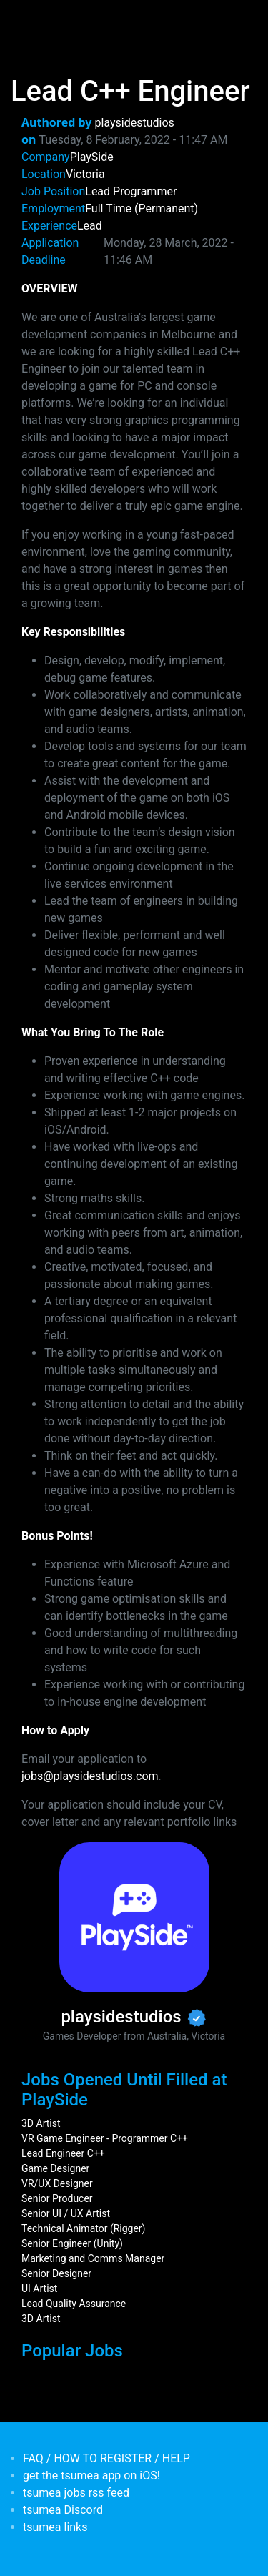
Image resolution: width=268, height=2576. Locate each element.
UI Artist (39, 2288)
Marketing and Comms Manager (92, 2258)
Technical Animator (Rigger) (83, 2228)
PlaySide (92, 157)
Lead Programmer (131, 191)
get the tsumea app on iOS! (91, 2475)
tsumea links (55, 2527)
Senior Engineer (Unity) (72, 2243)
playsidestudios (134, 122)
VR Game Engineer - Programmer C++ (104, 2138)
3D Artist (41, 2123)
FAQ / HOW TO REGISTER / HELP (106, 2458)
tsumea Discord (63, 2510)
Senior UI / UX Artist (65, 2213)
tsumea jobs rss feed (76, 2492)
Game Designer (55, 2168)
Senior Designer (56, 2273)
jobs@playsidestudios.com (90, 1776)
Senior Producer (57, 2198)
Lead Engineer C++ (63, 2153)
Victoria (85, 174)
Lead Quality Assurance (73, 2303)
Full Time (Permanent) (141, 208)
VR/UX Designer (57, 2183)
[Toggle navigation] (31, 20)
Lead (89, 225)
